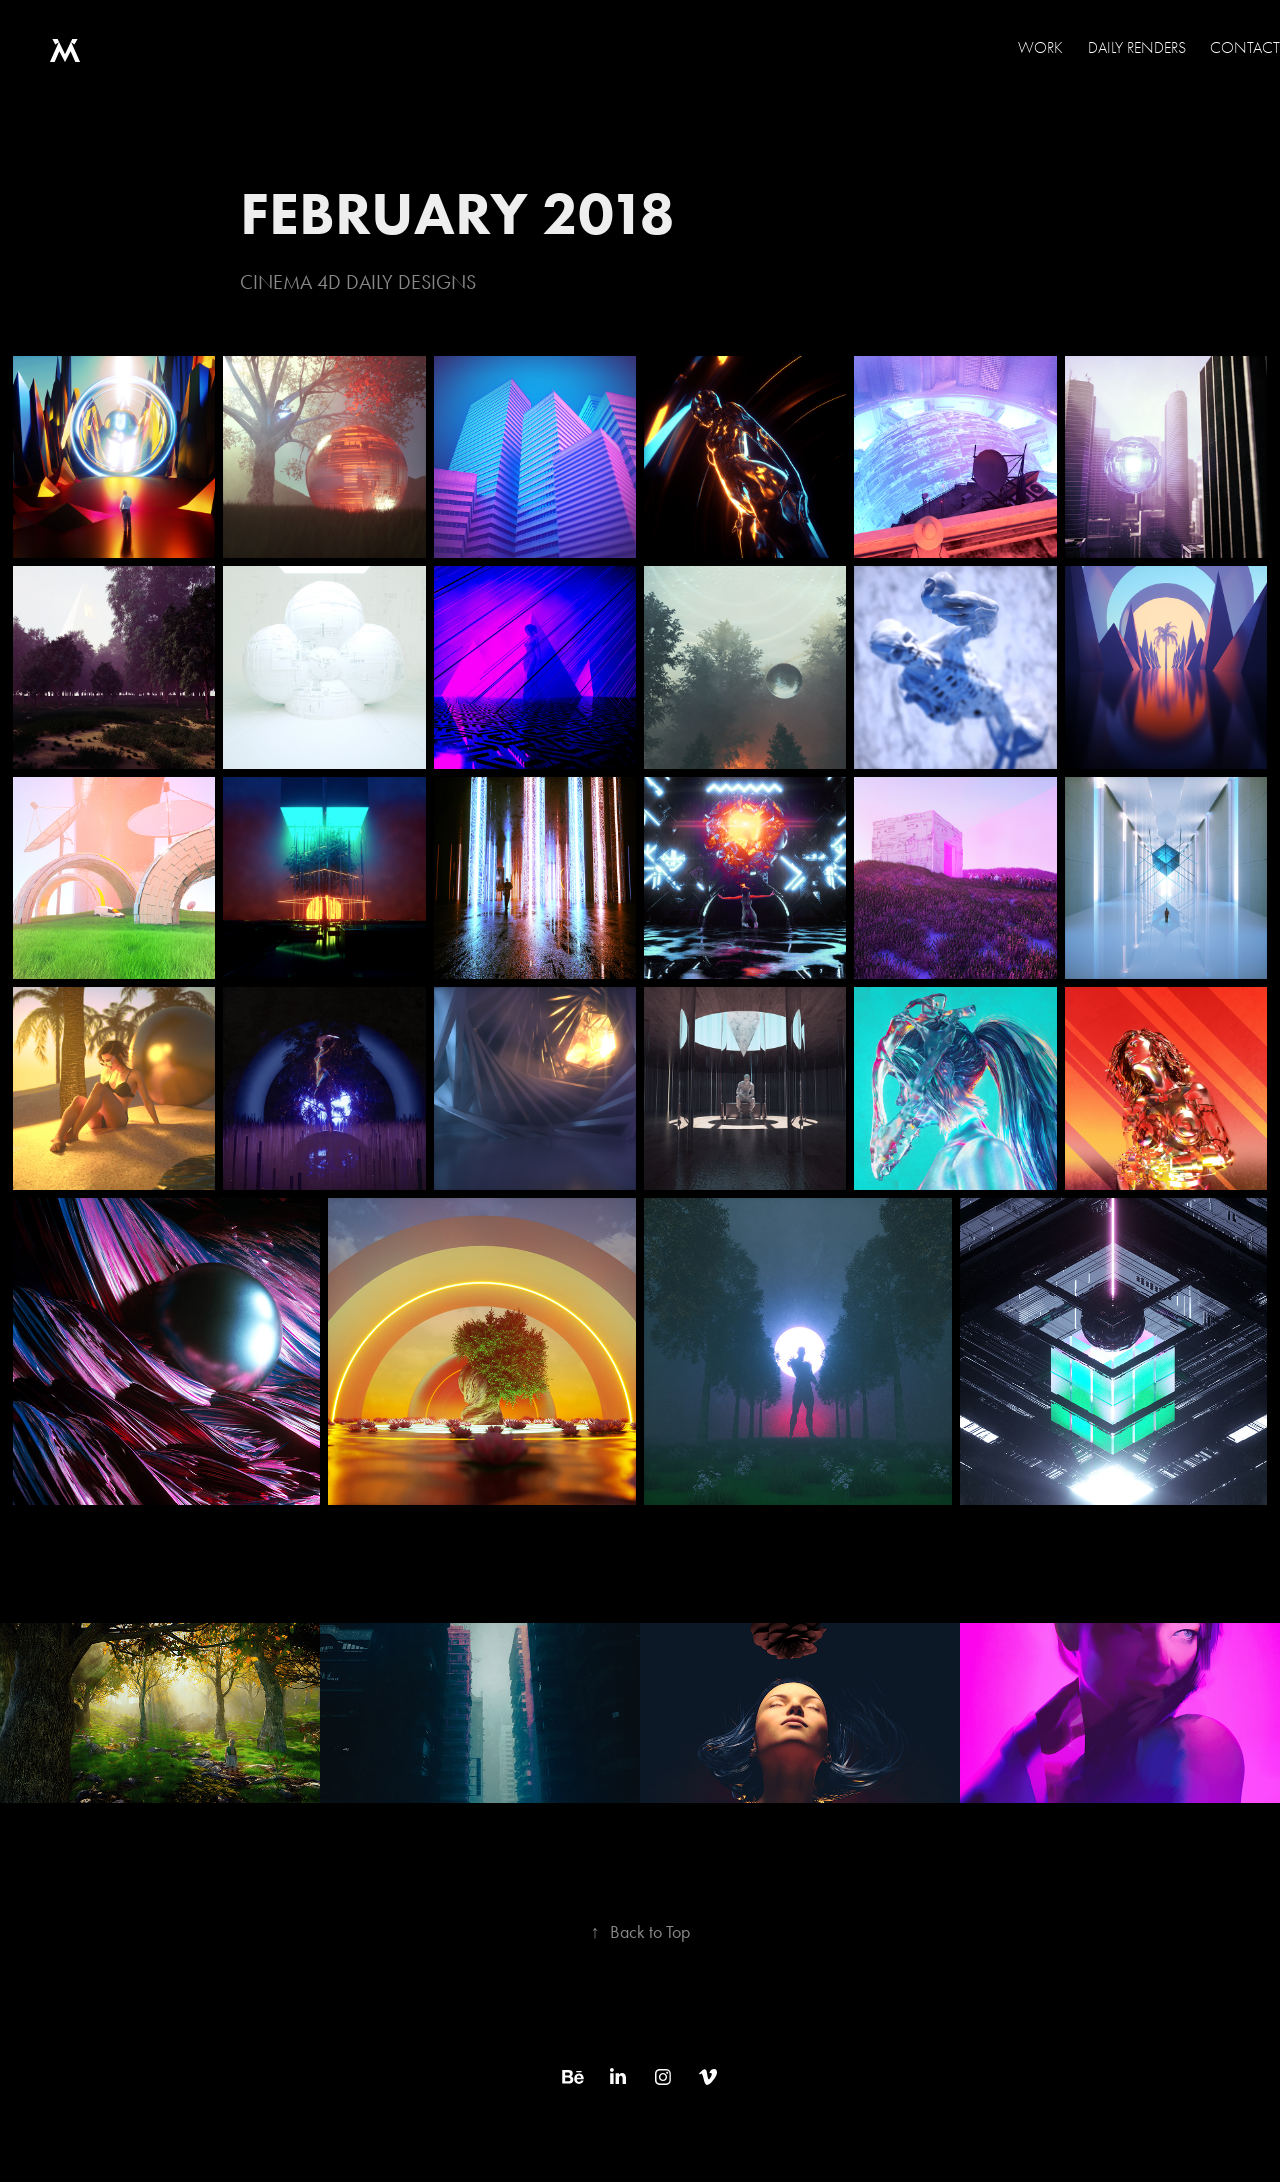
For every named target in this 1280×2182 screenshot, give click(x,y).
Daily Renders (1137, 48)
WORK (1040, 48)
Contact (1245, 48)
